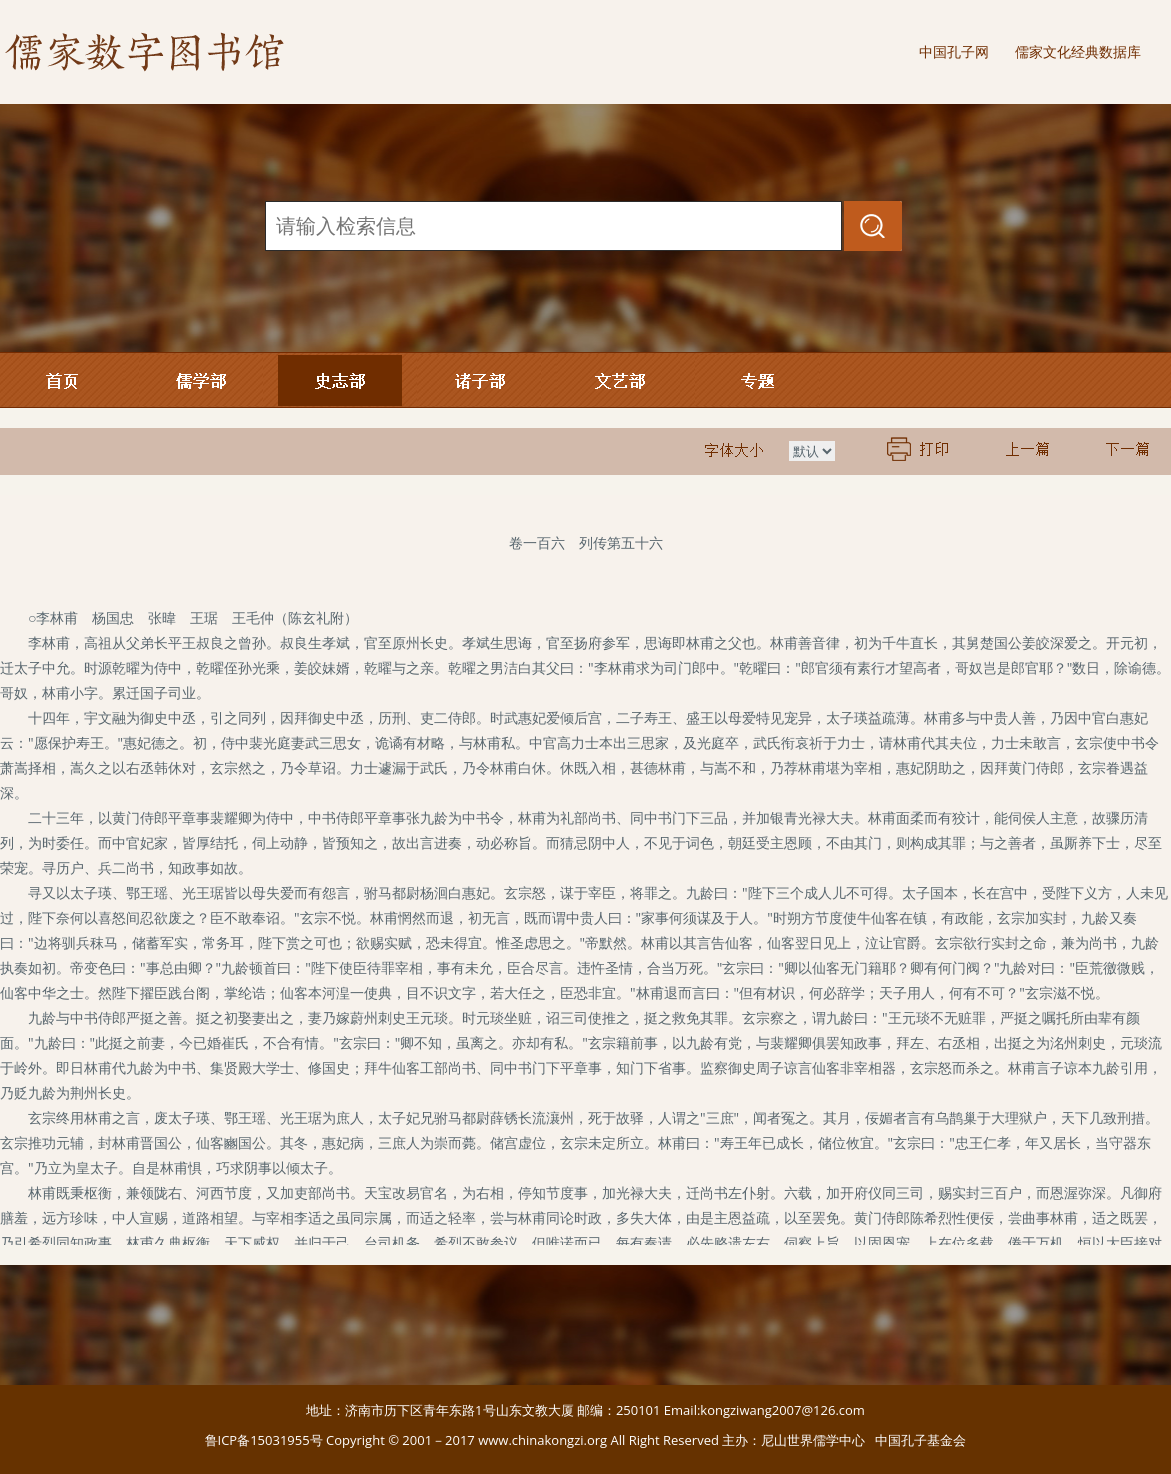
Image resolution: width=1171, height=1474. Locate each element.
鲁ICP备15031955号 (264, 1440)
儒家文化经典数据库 (1078, 51)
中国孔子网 (954, 51)
